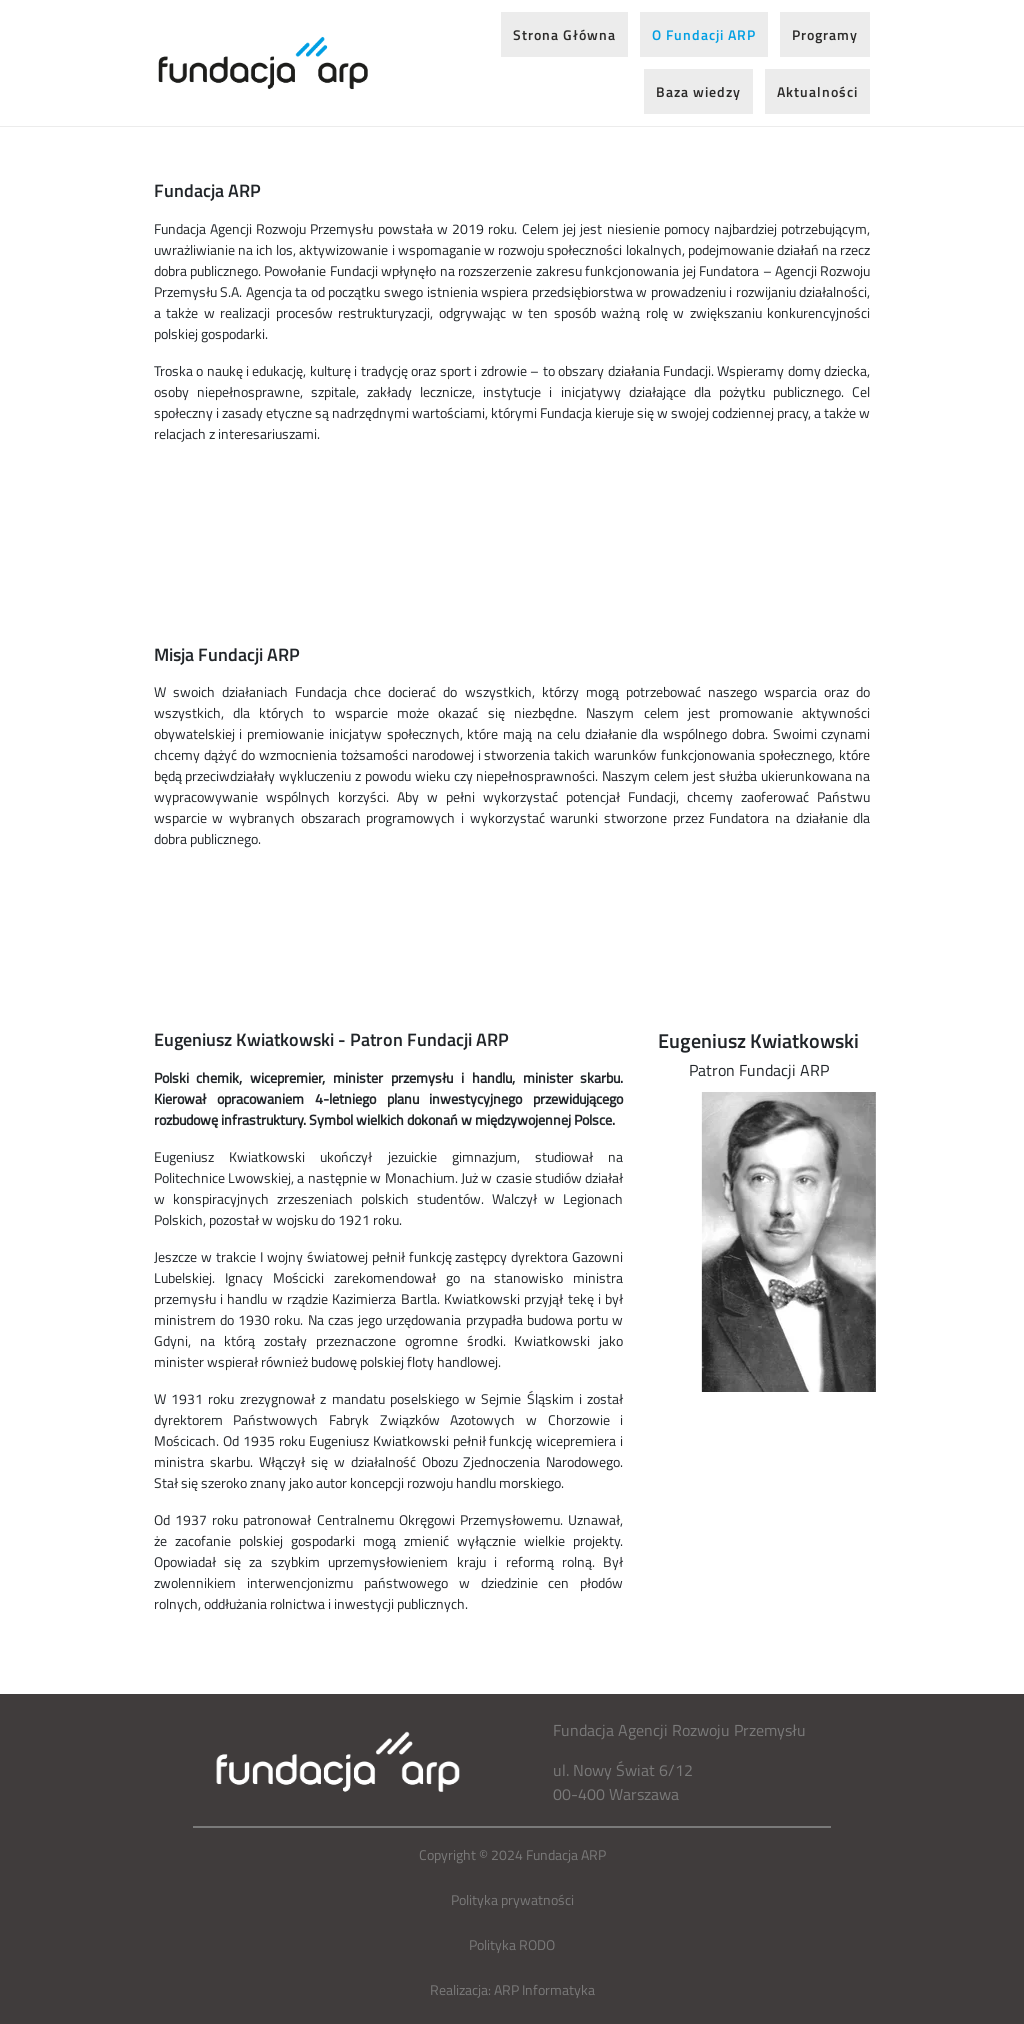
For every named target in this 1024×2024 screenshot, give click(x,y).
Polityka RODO (512, 1944)
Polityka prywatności (512, 1899)
